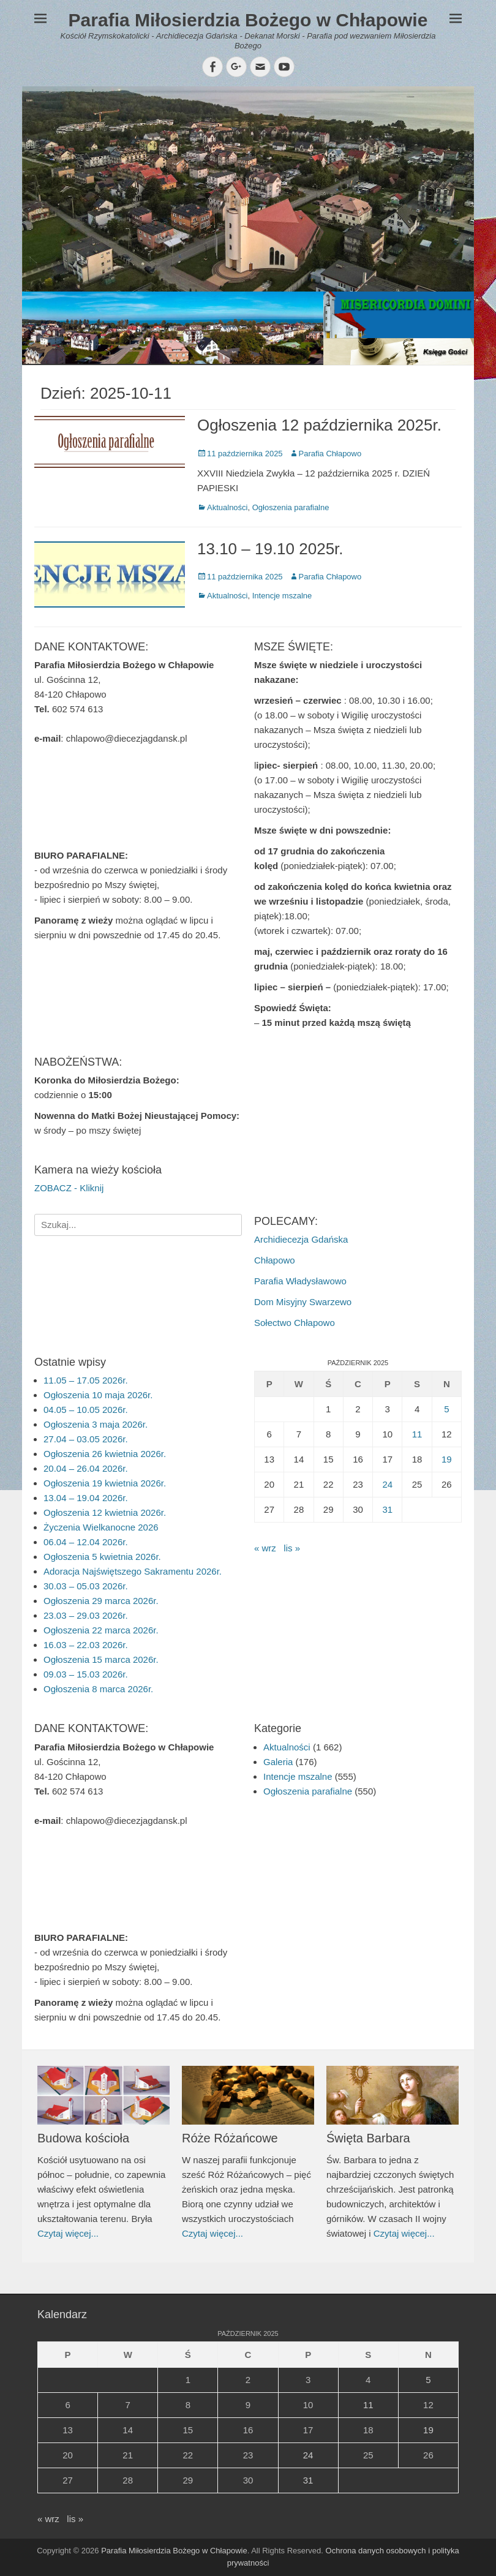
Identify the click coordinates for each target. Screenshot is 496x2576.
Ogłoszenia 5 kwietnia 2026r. (102, 1556)
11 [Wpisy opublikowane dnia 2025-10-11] (417, 1434)
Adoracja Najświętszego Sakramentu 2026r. (132, 1571)
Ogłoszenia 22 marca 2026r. (101, 1630)
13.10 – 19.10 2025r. (270, 549)
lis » (292, 1548)
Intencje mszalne (282, 595)
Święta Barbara (368, 2138)
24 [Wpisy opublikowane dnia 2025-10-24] (387, 1484)
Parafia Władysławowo (300, 1281)
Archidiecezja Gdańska (301, 1239)
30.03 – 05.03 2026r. (85, 1586)
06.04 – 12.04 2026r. (85, 1542)
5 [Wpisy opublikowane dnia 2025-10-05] (446, 1409)
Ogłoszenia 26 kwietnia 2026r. (104, 1453)
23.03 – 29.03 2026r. (85, 1615)
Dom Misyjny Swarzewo (302, 1302)
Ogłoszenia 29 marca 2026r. (101, 1600)
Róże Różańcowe (230, 2138)
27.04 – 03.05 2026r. (85, 1439)
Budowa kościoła (83, 2138)
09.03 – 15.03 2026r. (85, 1674)
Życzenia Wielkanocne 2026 (101, 1527)
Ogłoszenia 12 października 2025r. (319, 425)
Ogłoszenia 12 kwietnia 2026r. (104, 1512)
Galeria (278, 1762)
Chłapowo (274, 1260)
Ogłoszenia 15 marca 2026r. (101, 1659)
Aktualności (227, 507)
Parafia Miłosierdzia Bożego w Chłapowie (248, 20)
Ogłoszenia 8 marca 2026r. (98, 1689)
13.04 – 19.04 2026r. (85, 1498)
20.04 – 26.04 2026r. (85, 1468)
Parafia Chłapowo (330, 453)
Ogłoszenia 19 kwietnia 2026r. (104, 1483)
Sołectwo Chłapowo (294, 1322)
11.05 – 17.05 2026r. (85, 1380)
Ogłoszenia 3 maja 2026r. (95, 1424)
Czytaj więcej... (68, 2233)
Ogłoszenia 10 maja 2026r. (97, 1395)
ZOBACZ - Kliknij (68, 1188)
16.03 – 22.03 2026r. (85, 1645)
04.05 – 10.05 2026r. (85, 1409)
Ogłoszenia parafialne (290, 507)
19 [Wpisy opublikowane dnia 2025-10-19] (447, 1459)
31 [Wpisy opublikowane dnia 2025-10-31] (387, 1509)
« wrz (265, 1548)
